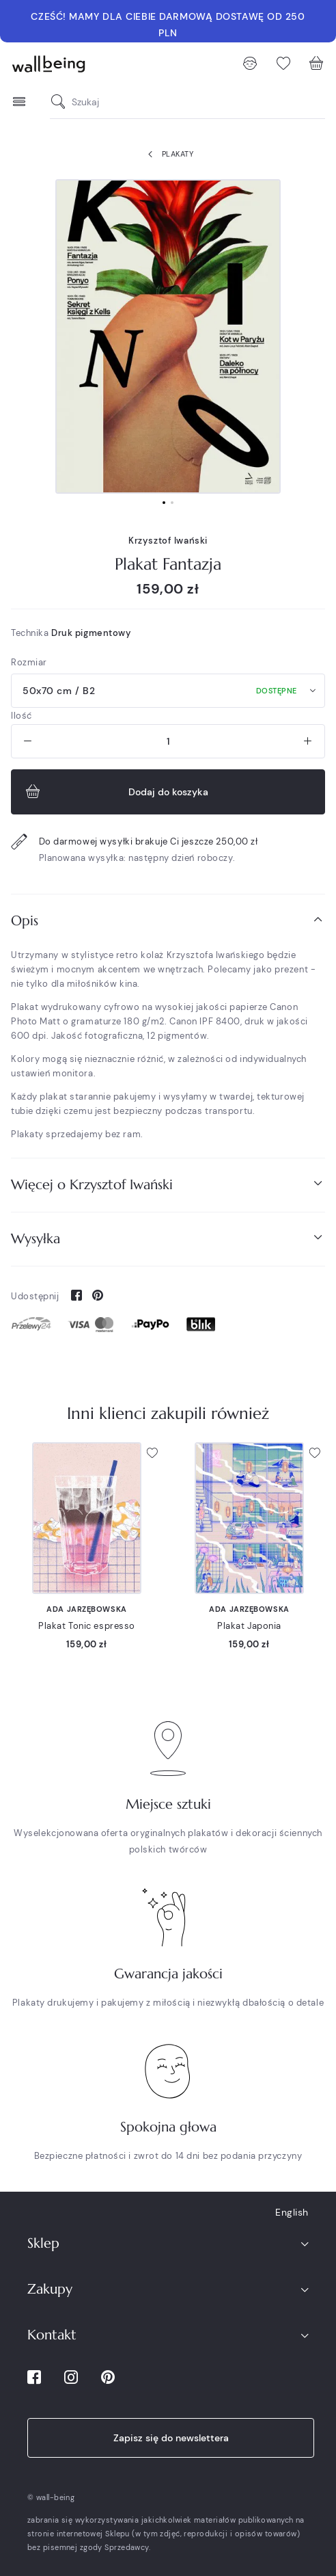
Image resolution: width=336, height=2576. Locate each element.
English (292, 2212)
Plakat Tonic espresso (86, 1626)
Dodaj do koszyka (115, 792)
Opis (168, 920)
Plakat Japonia (249, 1626)
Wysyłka (168, 1238)
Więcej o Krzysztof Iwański (168, 1184)
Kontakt (51, 2334)
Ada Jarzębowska (86, 1609)
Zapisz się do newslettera (171, 2438)
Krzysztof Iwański (168, 540)
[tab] (168, 921)
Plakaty (167, 154)
